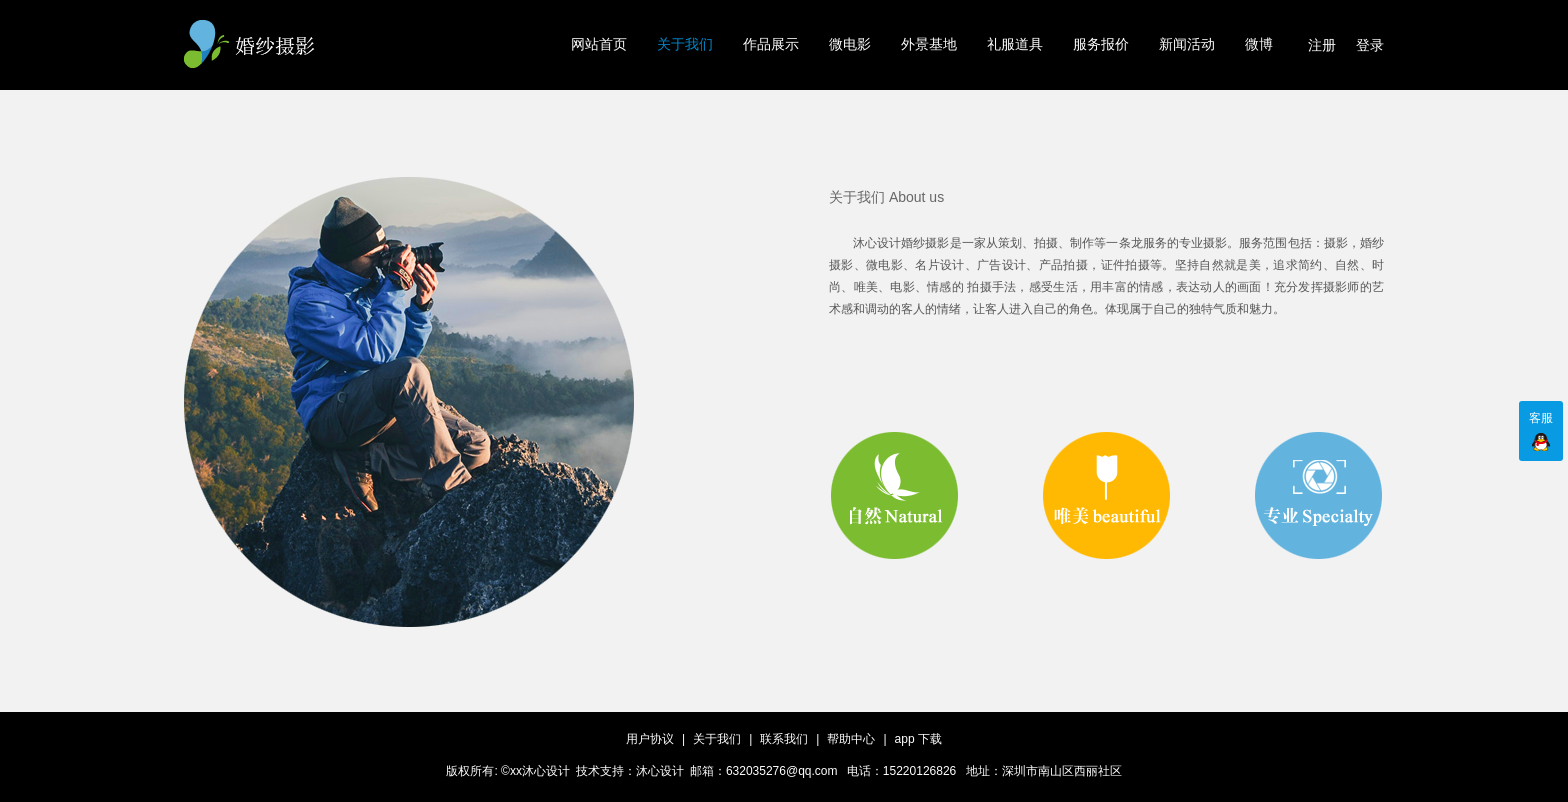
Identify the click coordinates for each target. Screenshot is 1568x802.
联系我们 (784, 739)
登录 (1370, 45)
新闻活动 (1187, 44)
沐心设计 (660, 771)
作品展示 (771, 44)
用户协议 (650, 739)
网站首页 (599, 44)
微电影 (850, 44)
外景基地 (929, 44)
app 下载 (918, 739)
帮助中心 (851, 739)
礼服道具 (1015, 44)
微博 (1259, 44)
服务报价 (1101, 44)
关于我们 (685, 44)
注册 (1322, 45)
